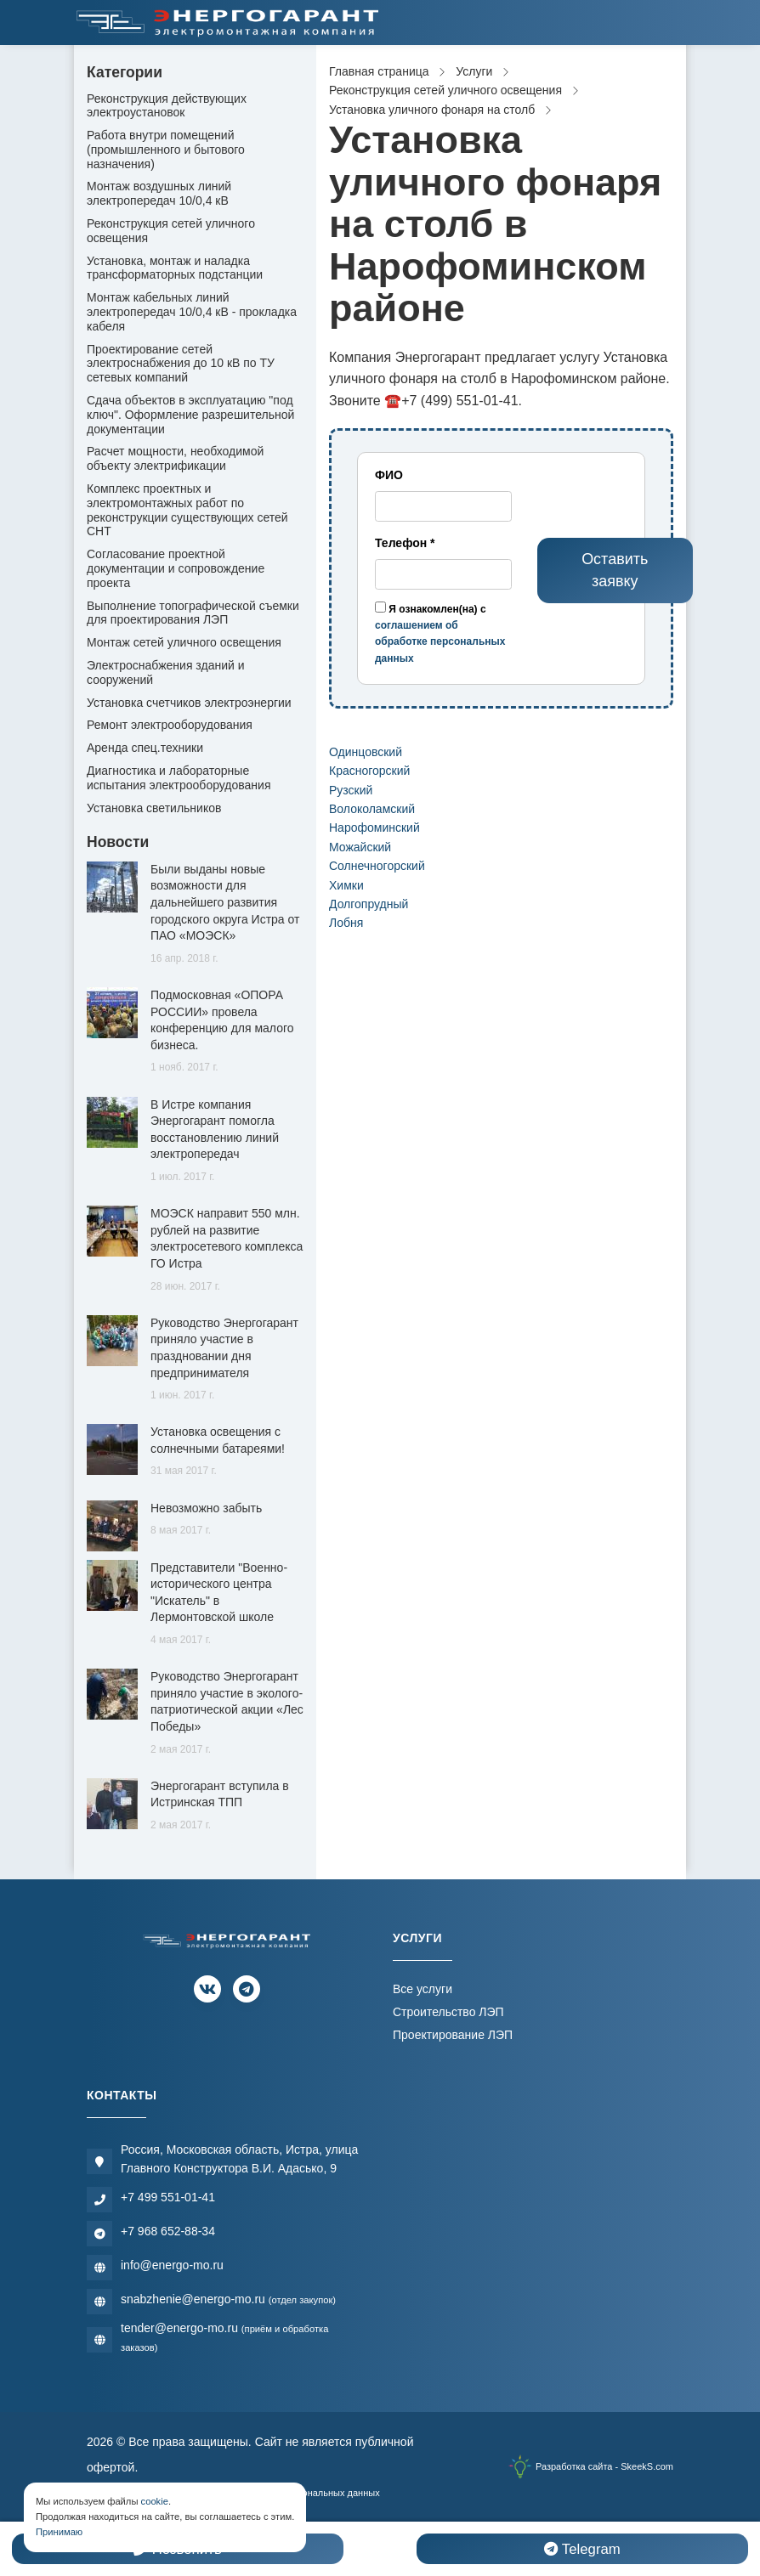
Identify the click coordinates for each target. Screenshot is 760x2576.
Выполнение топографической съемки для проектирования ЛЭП (193, 613)
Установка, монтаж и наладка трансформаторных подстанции (175, 268)
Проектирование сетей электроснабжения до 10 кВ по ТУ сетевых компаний (181, 363)
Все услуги (422, 1989)
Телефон (405, 543)
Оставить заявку (614, 570)
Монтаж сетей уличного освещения (184, 642)
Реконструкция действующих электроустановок (167, 106)
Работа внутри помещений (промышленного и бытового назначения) (166, 149)
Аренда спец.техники (145, 747)
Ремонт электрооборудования (169, 725)
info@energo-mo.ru (172, 2265)
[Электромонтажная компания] (228, 22)
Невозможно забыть (206, 1508)
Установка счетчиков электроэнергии (189, 702)
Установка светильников (154, 808)
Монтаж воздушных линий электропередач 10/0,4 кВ (159, 193)
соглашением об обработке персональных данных (440, 641)
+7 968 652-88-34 (168, 2231)
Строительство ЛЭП (448, 2012)
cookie (154, 2501)
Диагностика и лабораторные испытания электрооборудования (179, 778)
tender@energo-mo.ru (224, 2337)
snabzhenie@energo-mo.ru (228, 2299)
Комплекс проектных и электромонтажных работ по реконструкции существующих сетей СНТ (187, 510)
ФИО (389, 475)
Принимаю (59, 2532)
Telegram (582, 2549)
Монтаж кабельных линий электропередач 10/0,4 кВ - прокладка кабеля (192, 312)
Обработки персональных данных (305, 2493)
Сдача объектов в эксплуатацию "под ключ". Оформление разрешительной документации (190, 414)
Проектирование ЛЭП (453, 2035)
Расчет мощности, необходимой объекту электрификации (175, 458)
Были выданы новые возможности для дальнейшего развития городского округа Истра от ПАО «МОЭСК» (224, 902)
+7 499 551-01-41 (168, 2197)
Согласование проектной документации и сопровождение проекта (175, 568)
